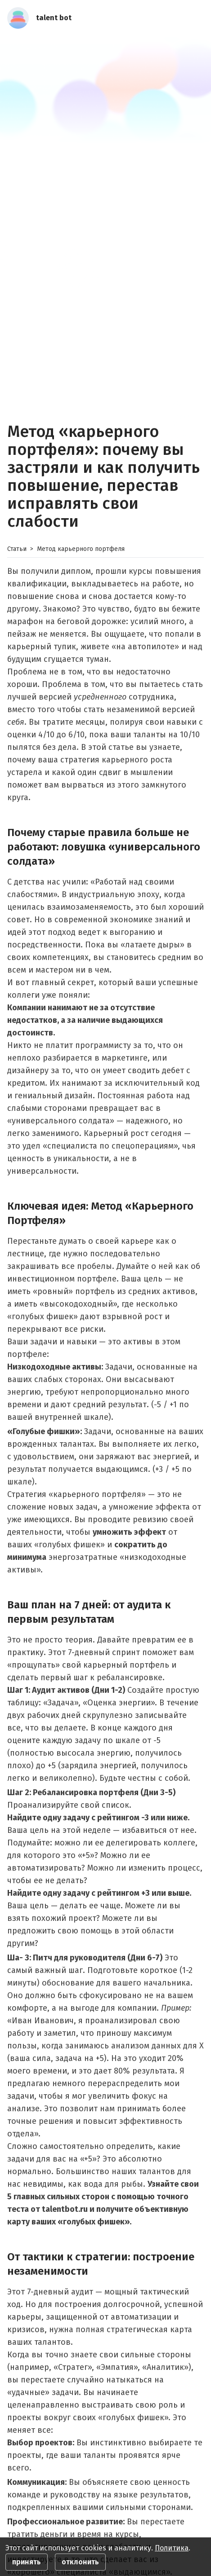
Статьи (17, 549)
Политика (172, 2548)
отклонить (80, 2562)
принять (26, 2562)
